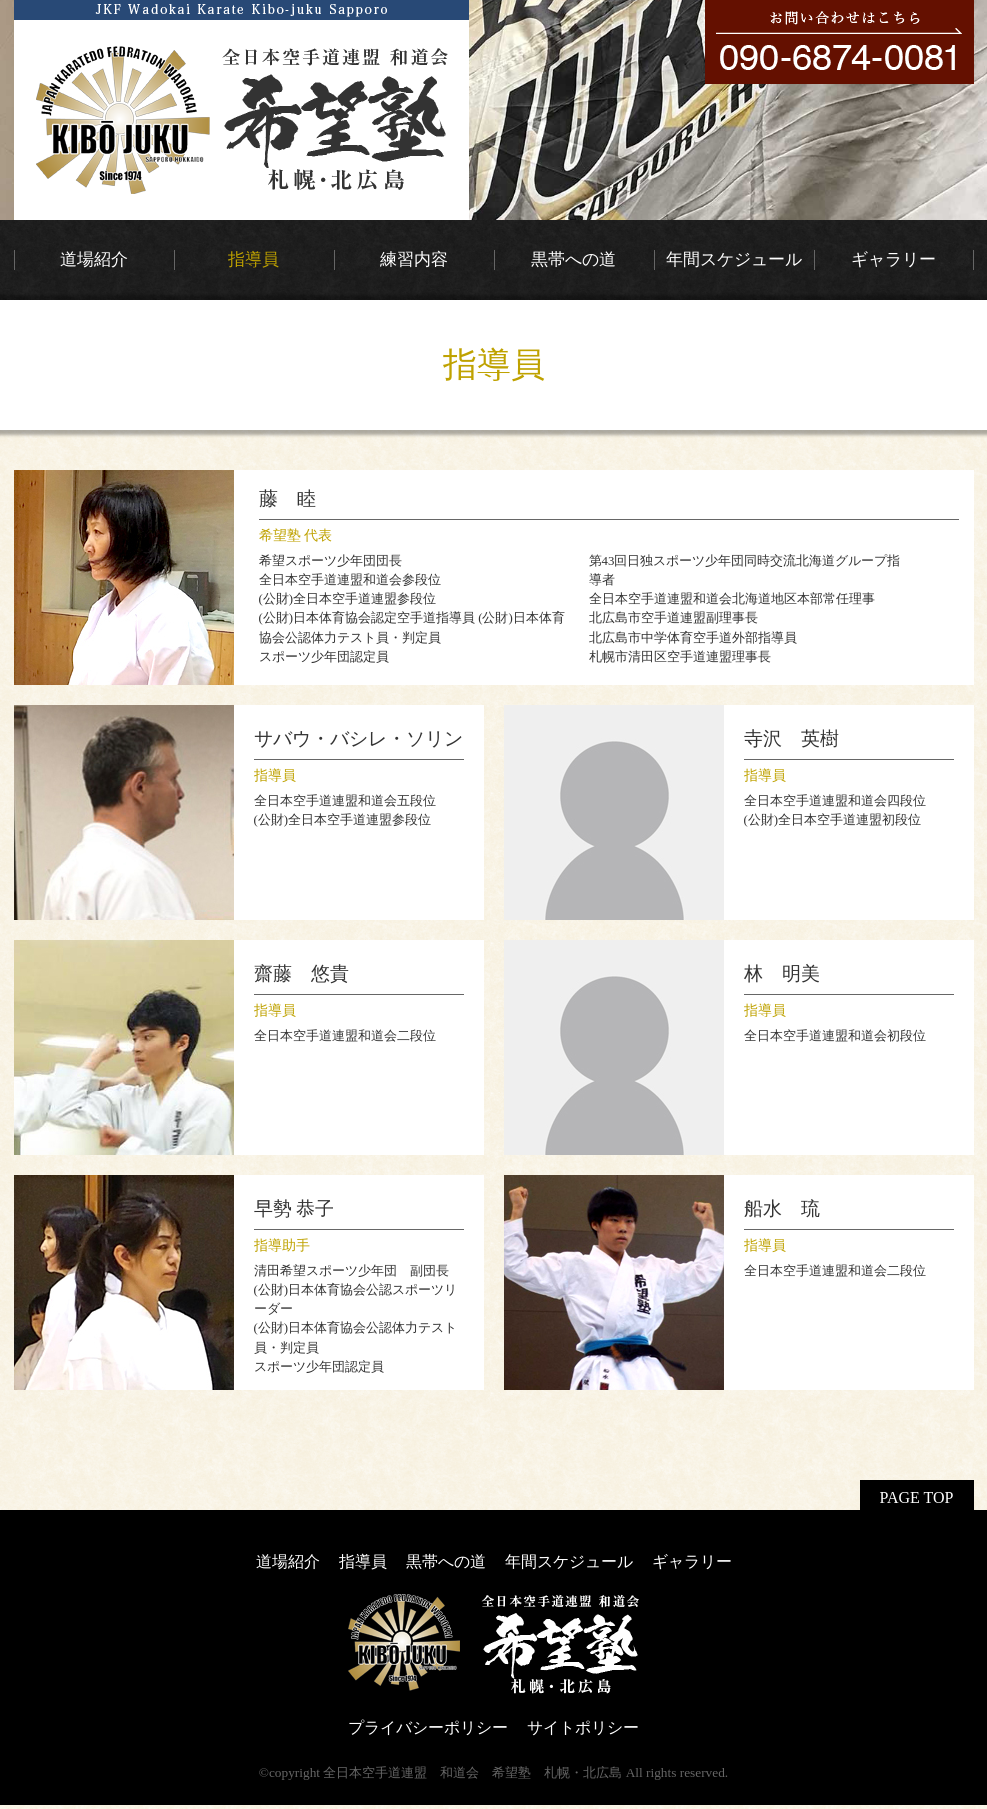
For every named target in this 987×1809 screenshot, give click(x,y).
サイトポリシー (583, 1727)
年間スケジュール (569, 1561)
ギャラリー (692, 1561)
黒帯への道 (446, 1561)
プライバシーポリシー (428, 1727)
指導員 (363, 1561)
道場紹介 (288, 1561)
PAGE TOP (917, 1497)
